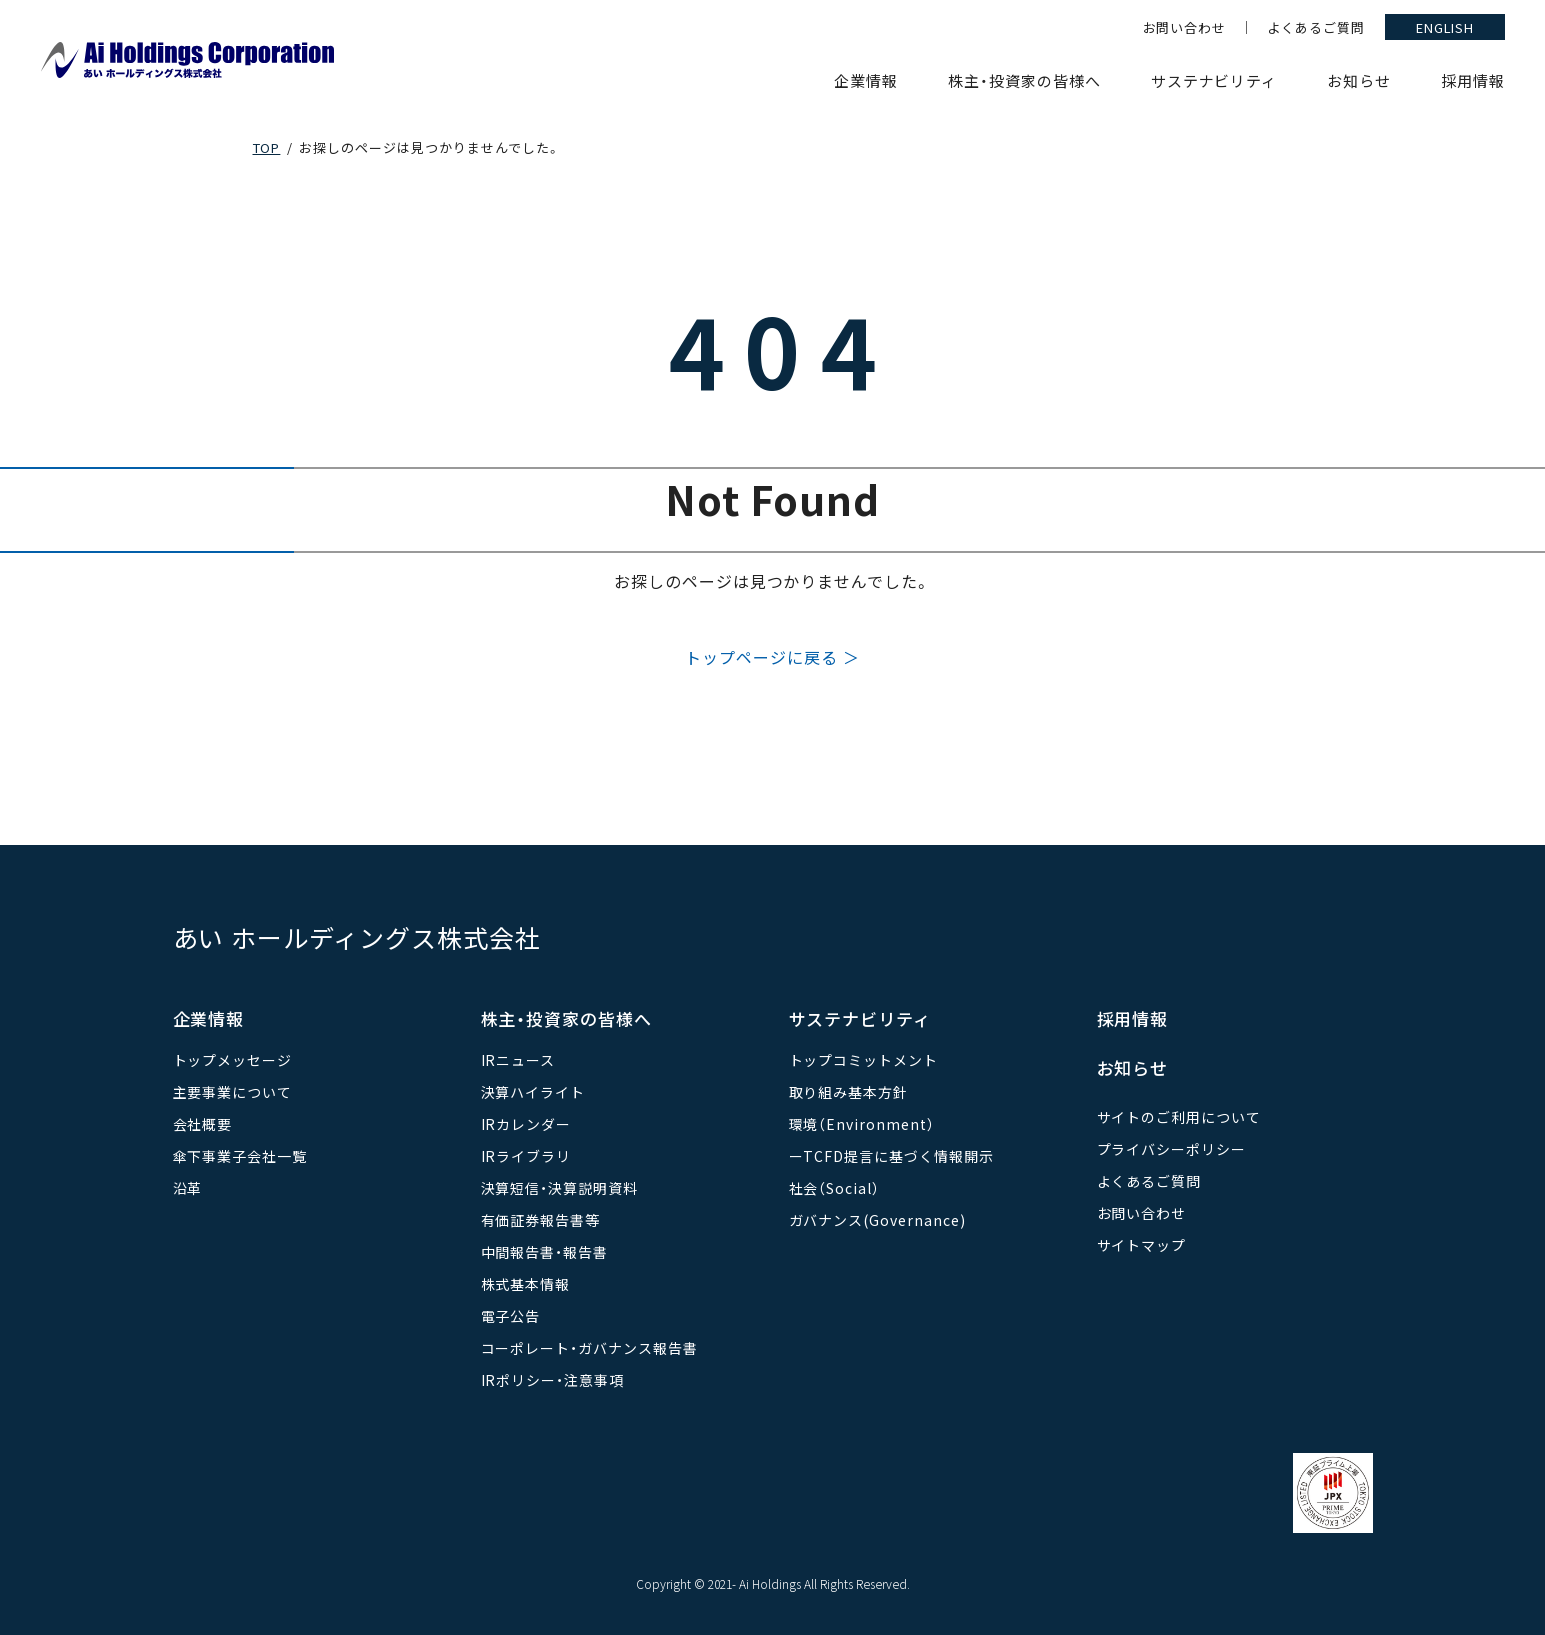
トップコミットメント (864, 1060)
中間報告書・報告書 (545, 1252)
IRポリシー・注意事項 (553, 1380)
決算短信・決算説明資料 (560, 1188)
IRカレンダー (526, 1124)
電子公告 (511, 1316)
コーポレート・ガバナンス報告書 (589, 1348)
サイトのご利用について (1179, 1117)
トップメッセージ (233, 1060)
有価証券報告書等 (541, 1220)
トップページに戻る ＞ (772, 657)
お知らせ (1359, 80)
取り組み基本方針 (849, 1092)
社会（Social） (835, 1188)
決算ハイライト (533, 1092)
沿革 (188, 1188)
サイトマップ (1142, 1245)
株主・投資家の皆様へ (1024, 80)
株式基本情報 (526, 1284)
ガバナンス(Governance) (877, 1220)
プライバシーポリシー (1172, 1149)
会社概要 (203, 1124)
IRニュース (518, 1060)
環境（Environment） (862, 1124)
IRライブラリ (526, 1156)
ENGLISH (1445, 27)
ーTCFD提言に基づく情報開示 (891, 1156)
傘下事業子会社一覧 (240, 1156)
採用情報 (1473, 80)
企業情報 (866, 80)
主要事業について (233, 1092)
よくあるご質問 (1316, 27)
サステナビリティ (1214, 80)
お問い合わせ (1185, 27)
